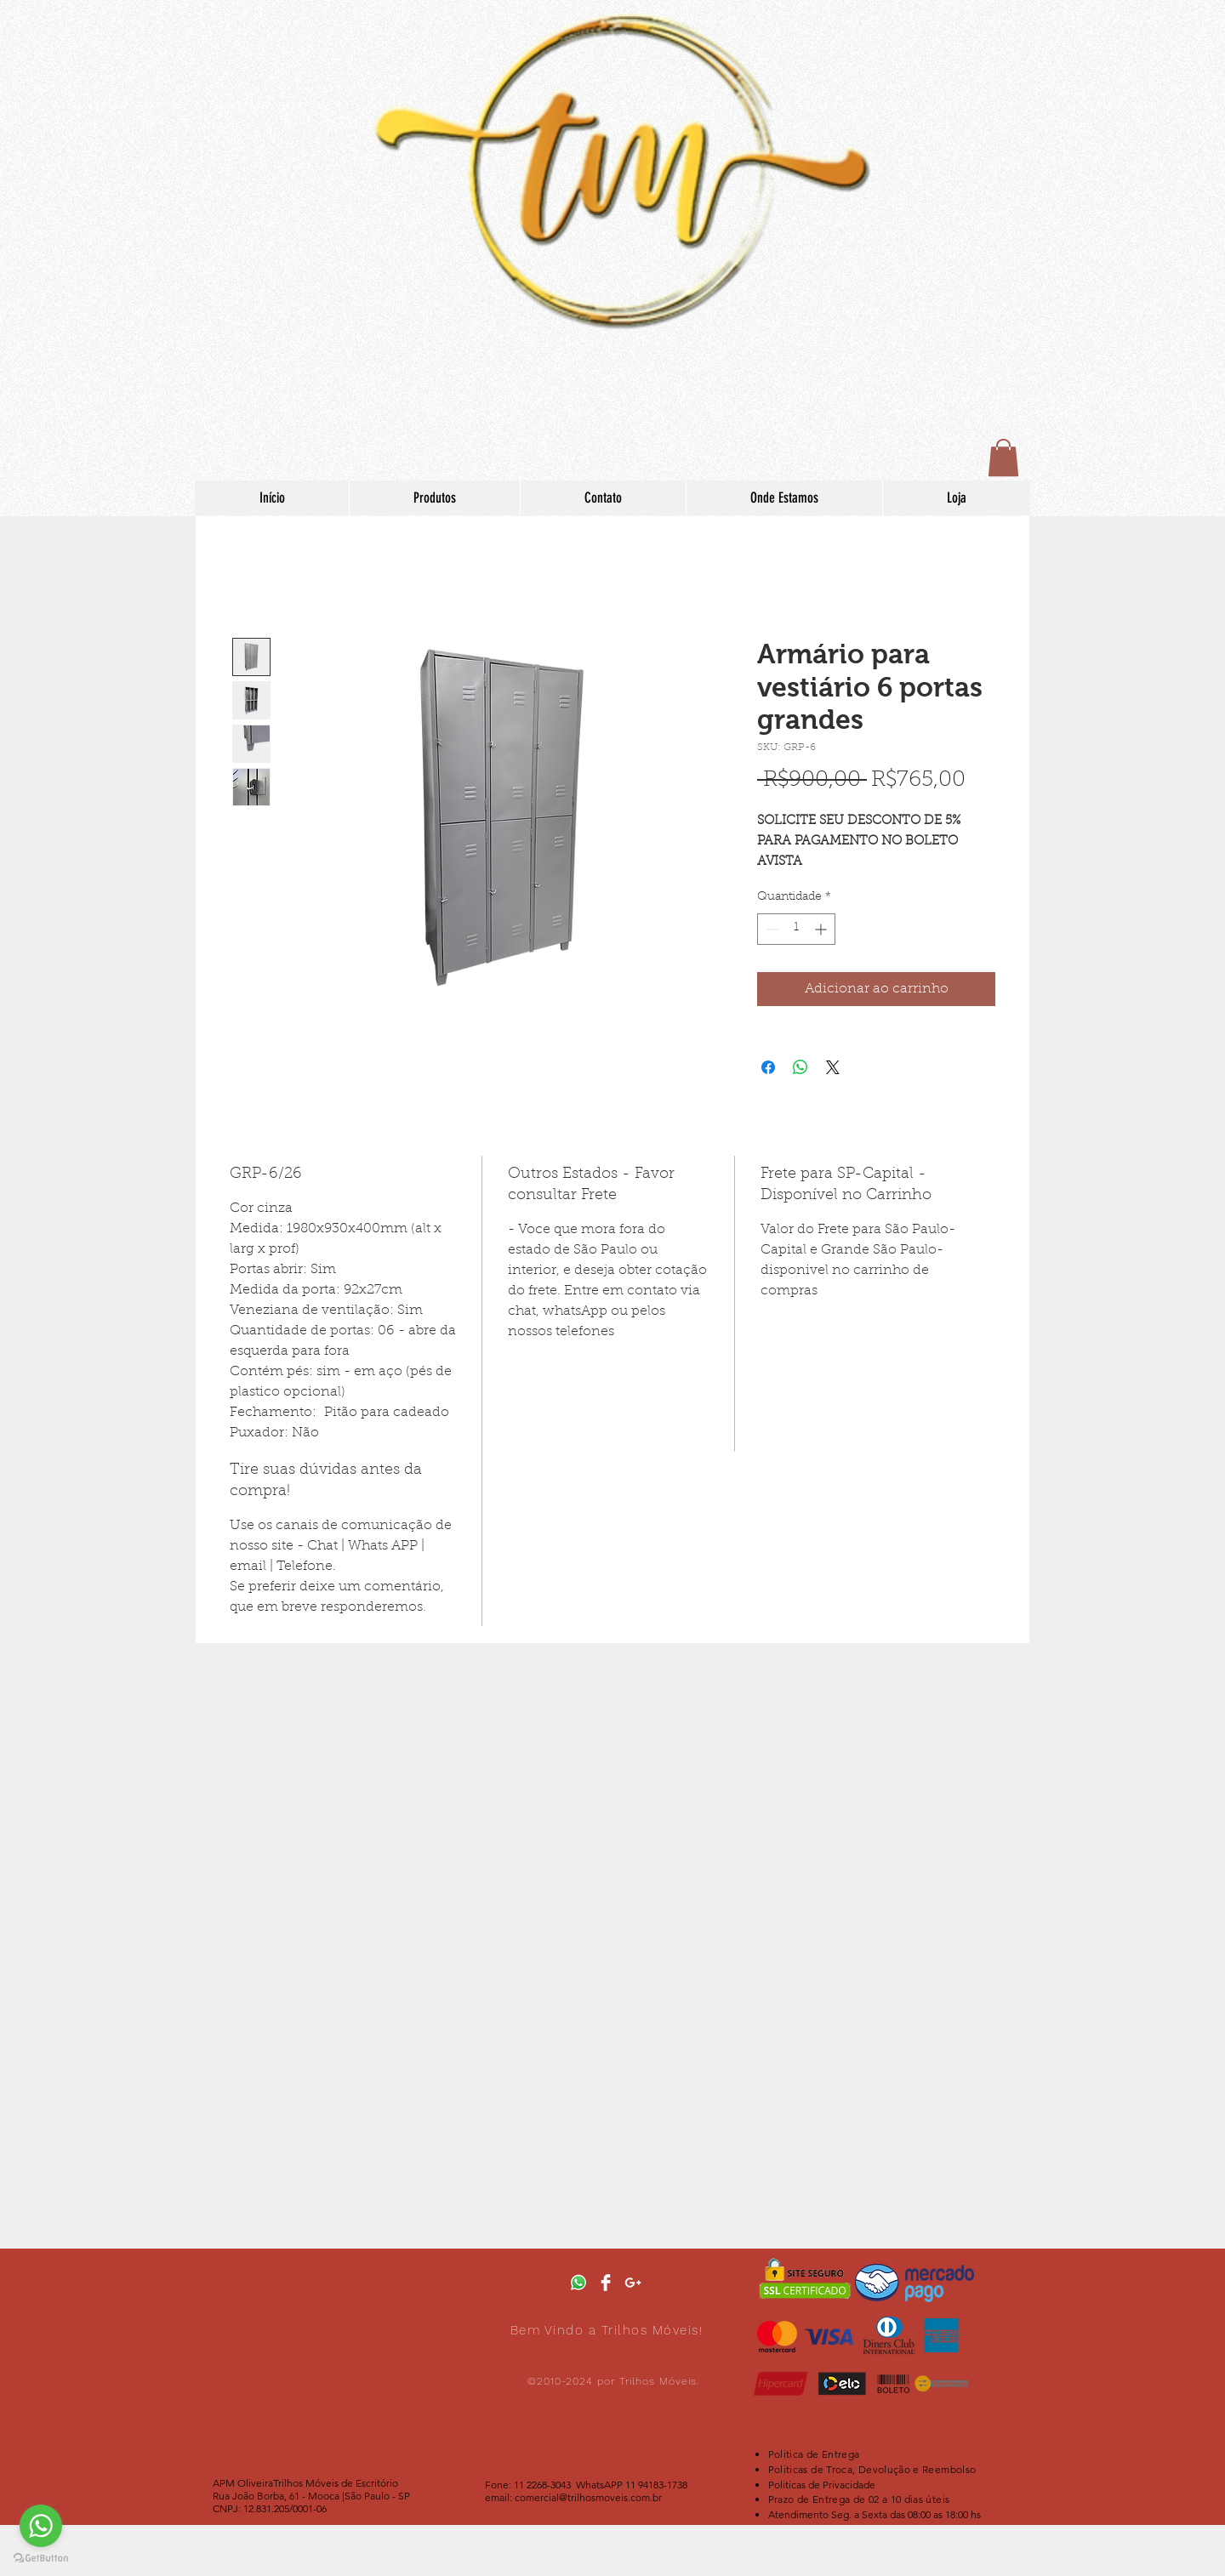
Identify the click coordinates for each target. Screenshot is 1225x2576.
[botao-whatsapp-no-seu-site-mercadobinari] (578, 2282)
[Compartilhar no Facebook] (768, 1067)
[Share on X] (833, 1067)
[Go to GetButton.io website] (41, 2558)
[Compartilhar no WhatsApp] (800, 1067)
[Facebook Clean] (605, 2282)
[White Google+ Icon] (632, 2282)
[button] (1003, 457)
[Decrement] (770, 929)
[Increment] (822, 929)
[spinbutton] (796, 929)
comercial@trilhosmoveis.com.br (588, 2497)
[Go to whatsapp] (41, 2526)
